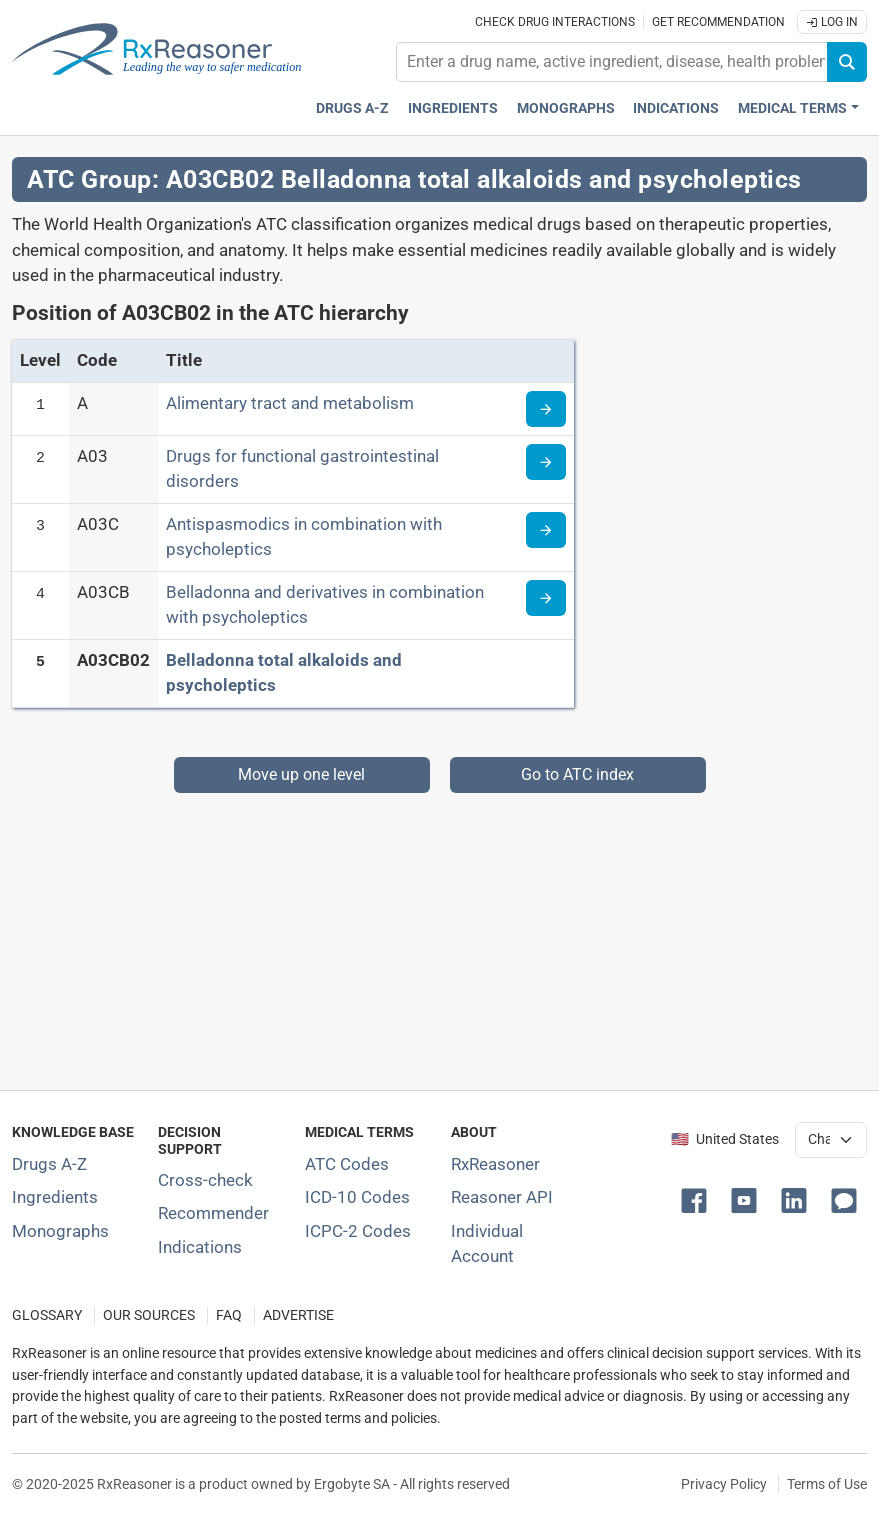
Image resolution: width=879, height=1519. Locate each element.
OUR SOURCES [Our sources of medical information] (149, 1315)
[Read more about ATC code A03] (546, 462)
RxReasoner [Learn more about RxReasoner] (495, 1164)
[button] (698, 1199)
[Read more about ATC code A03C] (546, 530)
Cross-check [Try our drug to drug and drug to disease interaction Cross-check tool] (205, 1180)
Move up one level (301, 774)
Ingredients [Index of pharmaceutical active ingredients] (55, 1197)
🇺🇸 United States (725, 1139)
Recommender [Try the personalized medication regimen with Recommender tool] (213, 1213)
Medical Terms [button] (792, 108)
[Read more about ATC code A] (546, 409)
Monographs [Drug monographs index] (566, 108)
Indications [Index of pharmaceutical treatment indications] (200, 1247)
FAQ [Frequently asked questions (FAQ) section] (229, 1315)
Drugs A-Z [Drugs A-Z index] (352, 108)
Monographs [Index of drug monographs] (60, 1231)
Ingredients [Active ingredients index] (453, 108)
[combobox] (612, 62)
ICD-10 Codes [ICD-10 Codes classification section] (357, 1197)
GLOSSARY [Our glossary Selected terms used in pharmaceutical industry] (47, 1315)
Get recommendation (718, 22)
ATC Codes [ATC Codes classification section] (347, 1164)
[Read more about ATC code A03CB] (546, 598)
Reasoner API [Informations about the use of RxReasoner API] (502, 1197)
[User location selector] (831, 1140)
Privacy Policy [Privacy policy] (724, 1484)
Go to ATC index (577, 774)
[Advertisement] (439, 933)
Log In (832, 22)
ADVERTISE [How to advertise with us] (298, 1315)
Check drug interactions (555, 22)
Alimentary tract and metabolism (290, 403)
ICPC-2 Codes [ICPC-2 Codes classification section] (358, 1231)
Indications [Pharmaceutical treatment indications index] (676, 108)
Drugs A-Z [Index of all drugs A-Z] (49, 1164)
